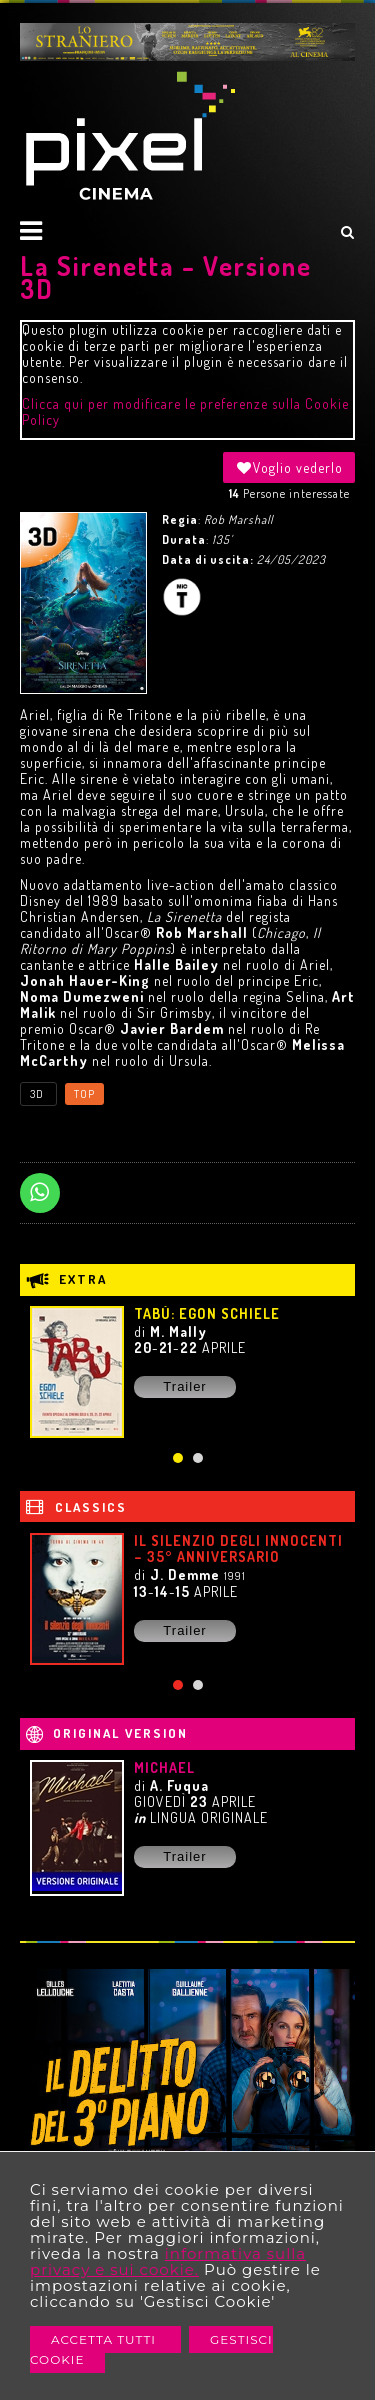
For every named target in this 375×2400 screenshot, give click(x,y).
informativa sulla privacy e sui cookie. (168, 2261)
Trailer (184, 1386)
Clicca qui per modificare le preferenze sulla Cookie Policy (185, 411)
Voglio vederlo (289, 467)
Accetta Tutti (105, 2339)
